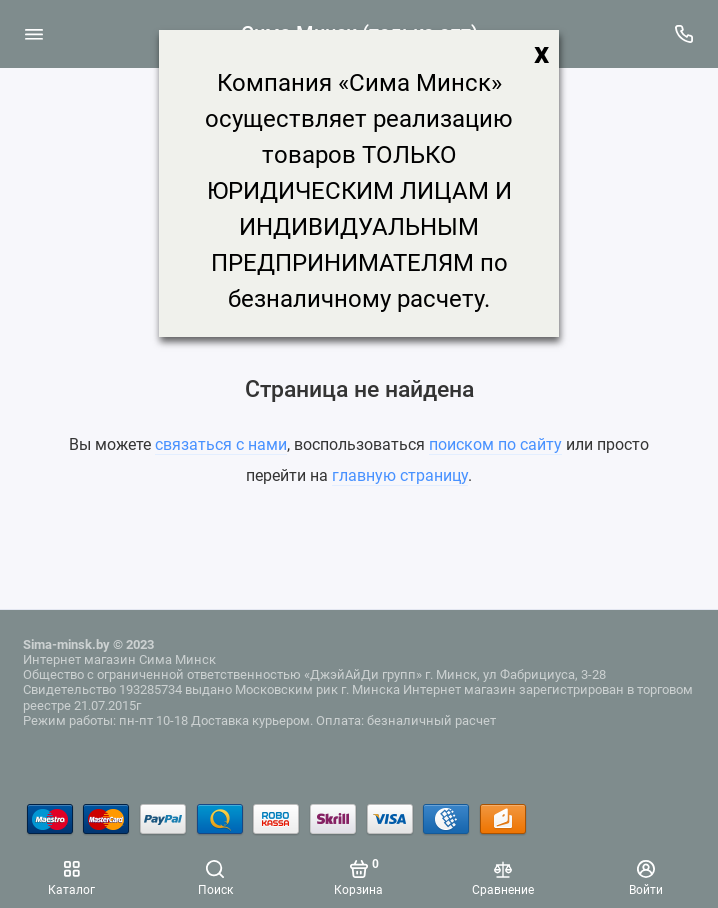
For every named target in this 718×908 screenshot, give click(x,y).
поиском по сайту (495, 444)
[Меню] (34, 34)
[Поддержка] (685, 34)
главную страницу (400, 475)
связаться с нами (221, 444)
